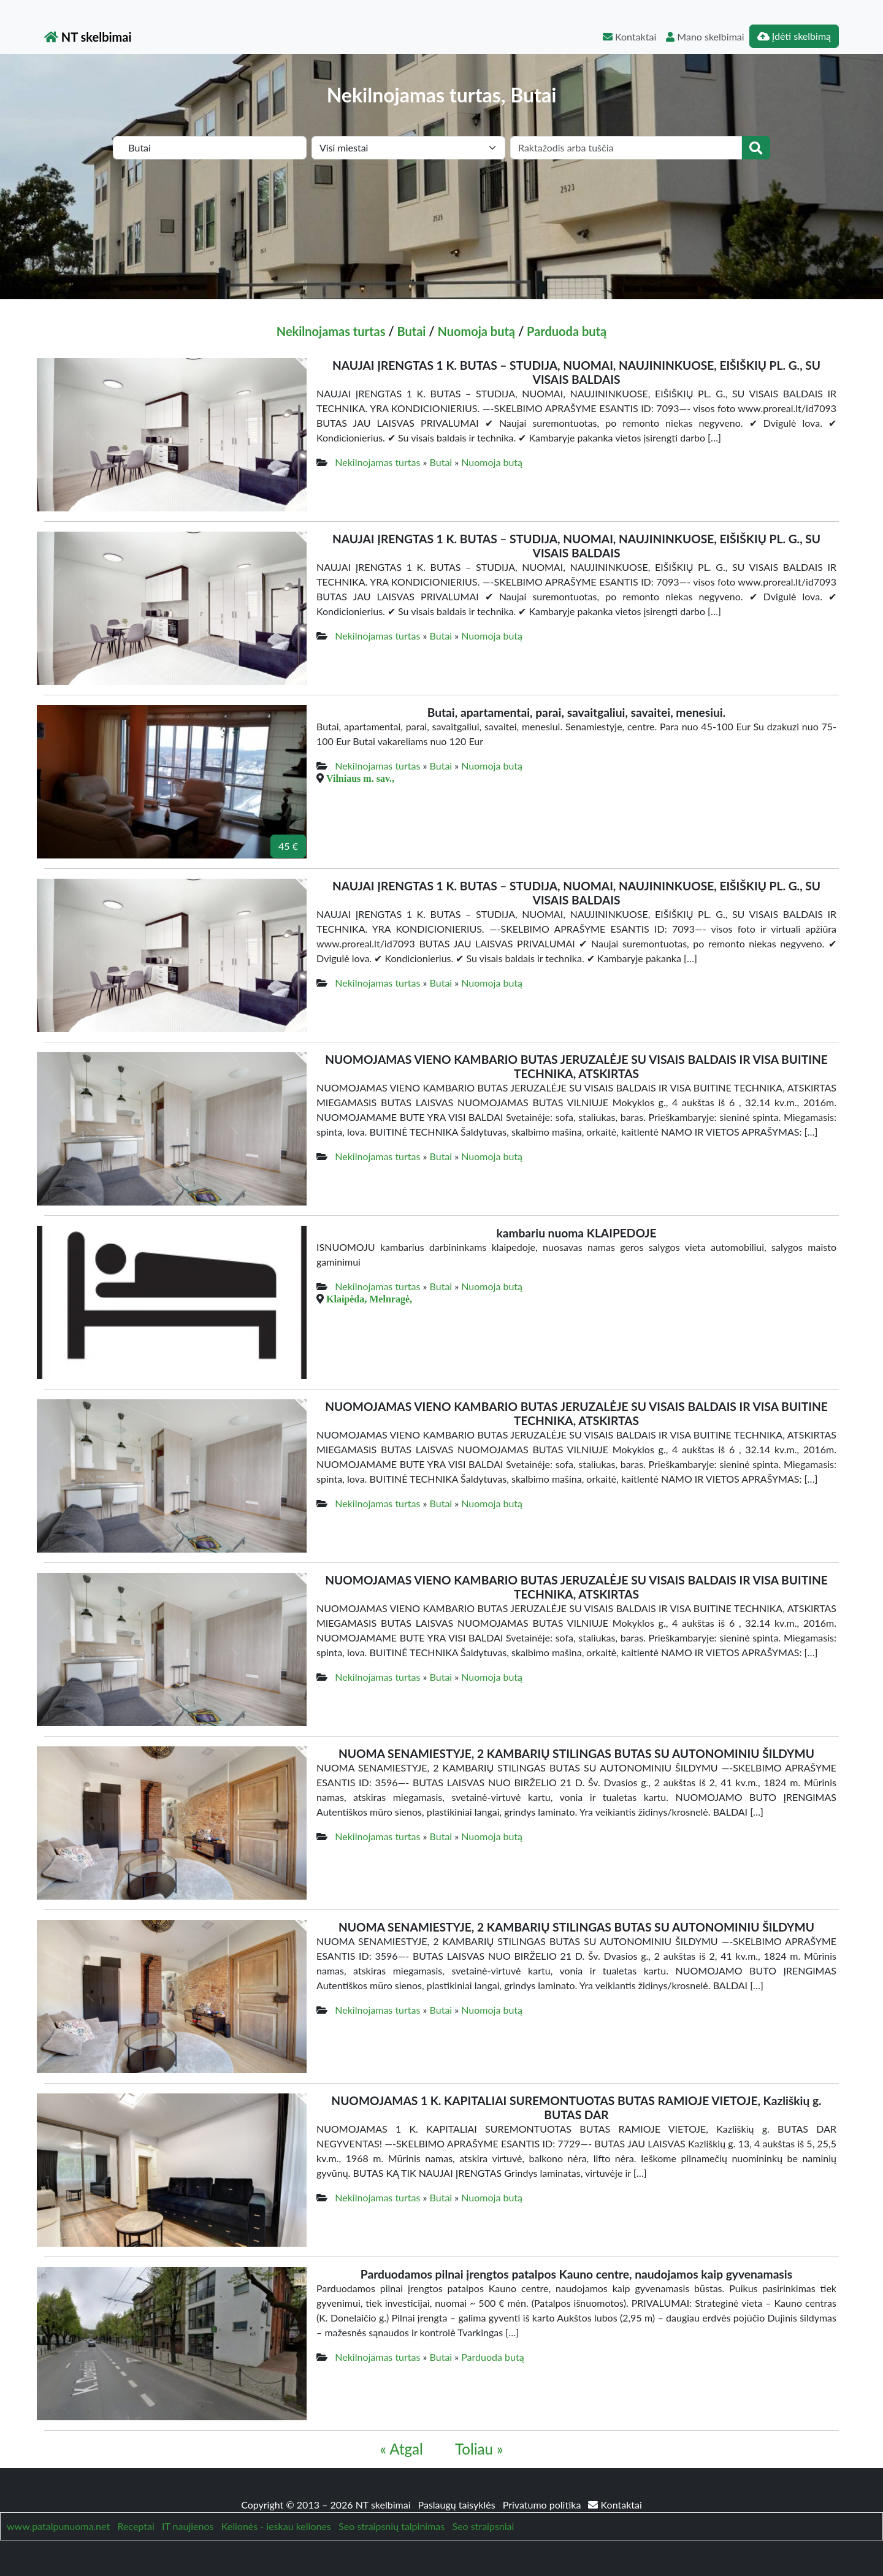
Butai (411, 331)
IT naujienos (187, 2526)
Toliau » (479, 2449)
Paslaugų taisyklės (458, 2504)
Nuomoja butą (476, 331)
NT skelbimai (88, 36)
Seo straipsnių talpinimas (391, 2526)
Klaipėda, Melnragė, (369, 1299)
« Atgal (401, 2449)
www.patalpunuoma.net (58, 2526)
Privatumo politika (543, 2504)
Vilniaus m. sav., (360, 778)
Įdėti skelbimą (794, 36)
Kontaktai (629, 36)
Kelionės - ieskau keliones (276, 2526)
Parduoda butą (566, 331)
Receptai (135, 2526)
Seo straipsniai (483, 2526)
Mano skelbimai (705, 36)
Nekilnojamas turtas (331, 331)
